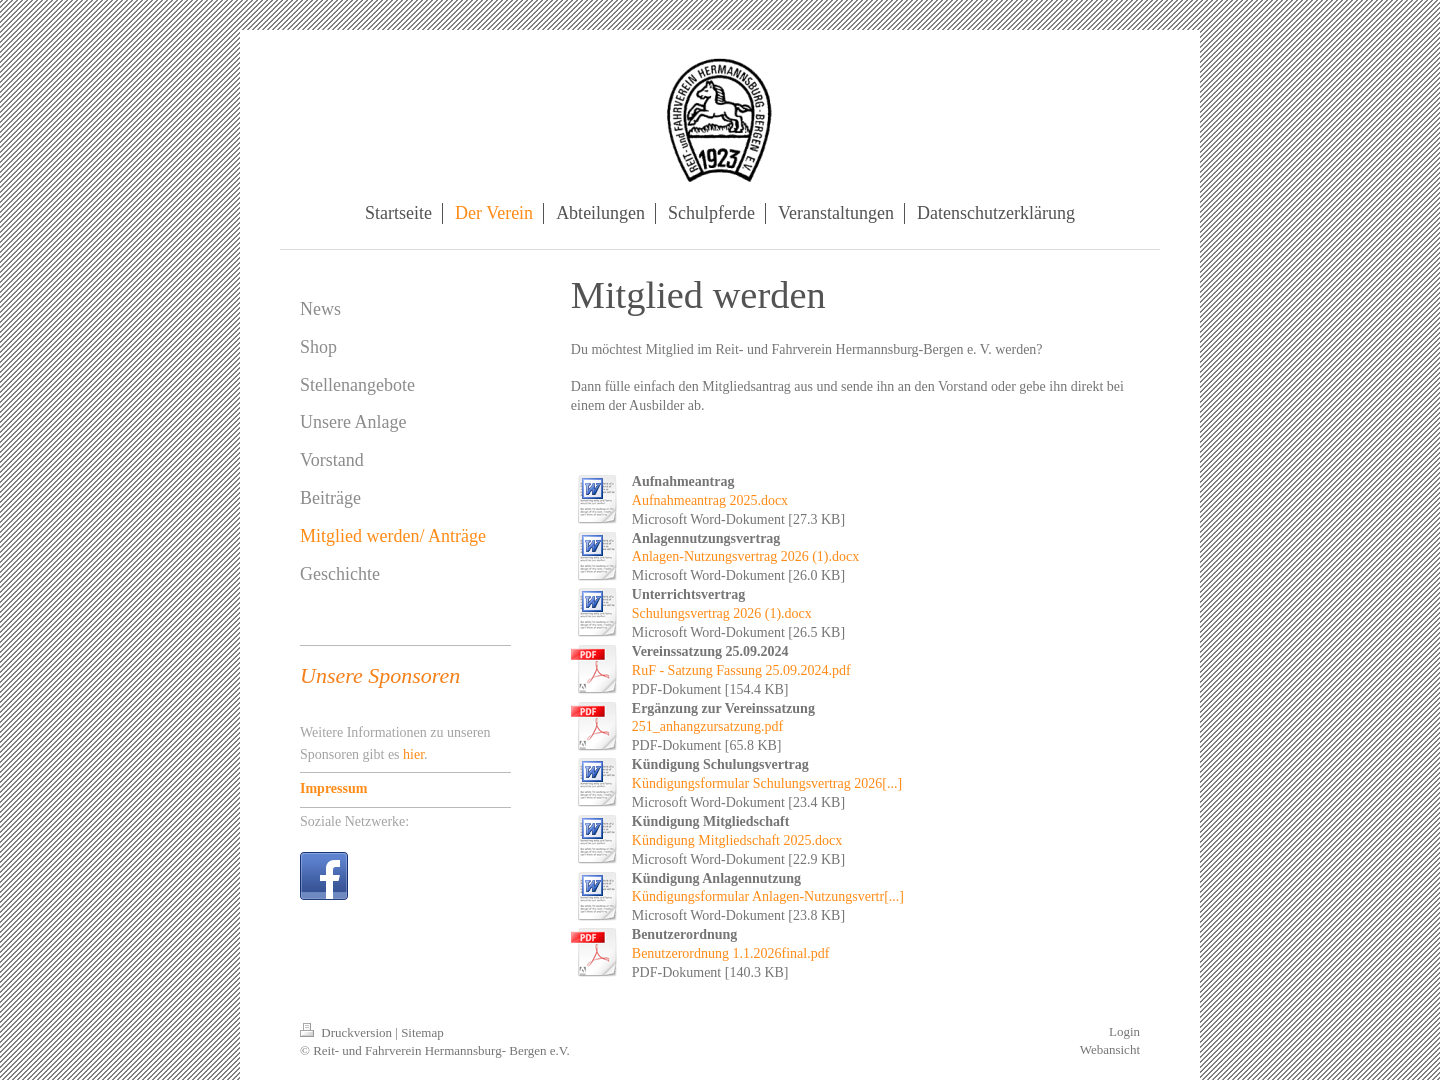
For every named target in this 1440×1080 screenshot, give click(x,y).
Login (1124, 1031)
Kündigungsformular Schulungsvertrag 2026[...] (767, 783)
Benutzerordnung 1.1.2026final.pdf (731, 953)
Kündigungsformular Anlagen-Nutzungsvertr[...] (768, 896)
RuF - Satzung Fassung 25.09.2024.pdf (741, 670)
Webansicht (1110, 1049)
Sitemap (422, 1032)
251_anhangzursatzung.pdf (707, 726)
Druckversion (347, 1032)
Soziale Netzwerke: (354, 821)
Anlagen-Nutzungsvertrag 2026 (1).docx (745, 556)
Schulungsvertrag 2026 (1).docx (722, 613)
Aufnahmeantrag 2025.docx (710, 500)
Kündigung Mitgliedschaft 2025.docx (737, 840)
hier (413, 754)
